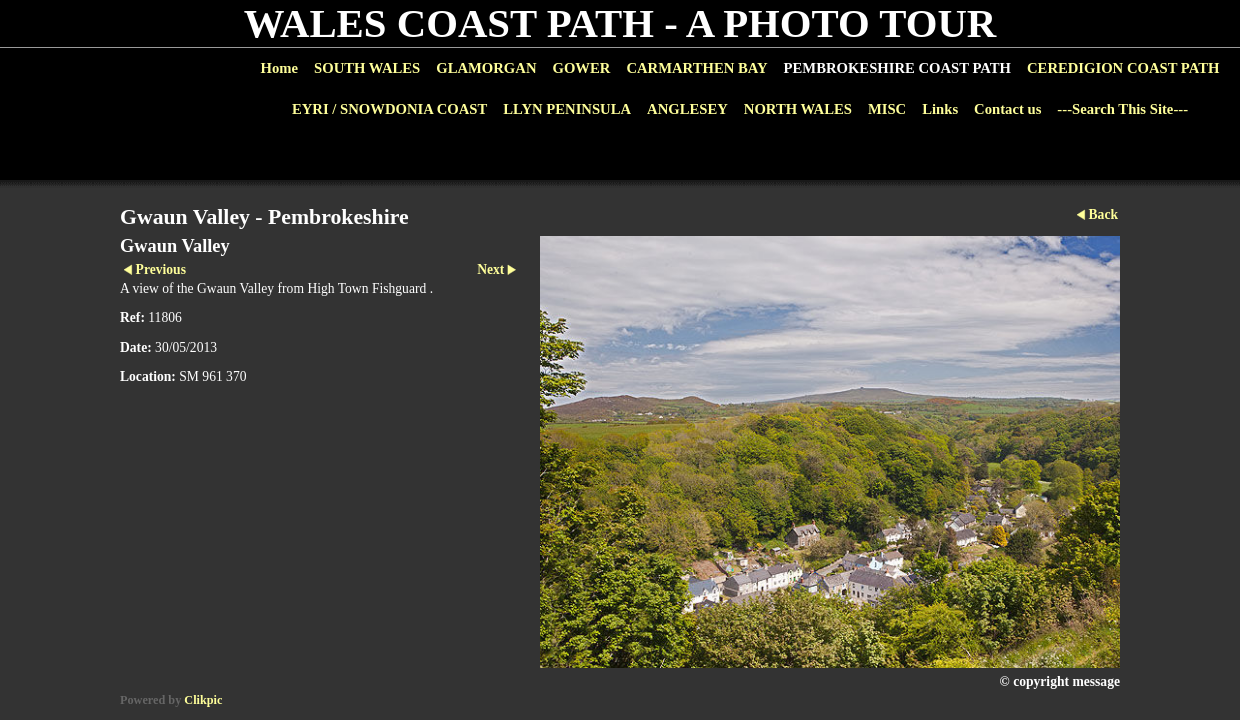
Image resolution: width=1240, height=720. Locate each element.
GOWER (581, 68)
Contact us (1007, 109)
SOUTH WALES (367, 68)
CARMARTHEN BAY (696, 68)
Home (279, 68)
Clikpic (203, 700)
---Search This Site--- (1122, 109)
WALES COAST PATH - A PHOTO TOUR (620, 23)
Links (940, 109)
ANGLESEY (687, 109)
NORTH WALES (798, 109)
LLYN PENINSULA (567, 109)
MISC (887, 109)
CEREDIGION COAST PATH (1123, 68)
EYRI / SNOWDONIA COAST (389, 109)
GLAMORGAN (486, 68)
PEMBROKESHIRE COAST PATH (897, 68)
